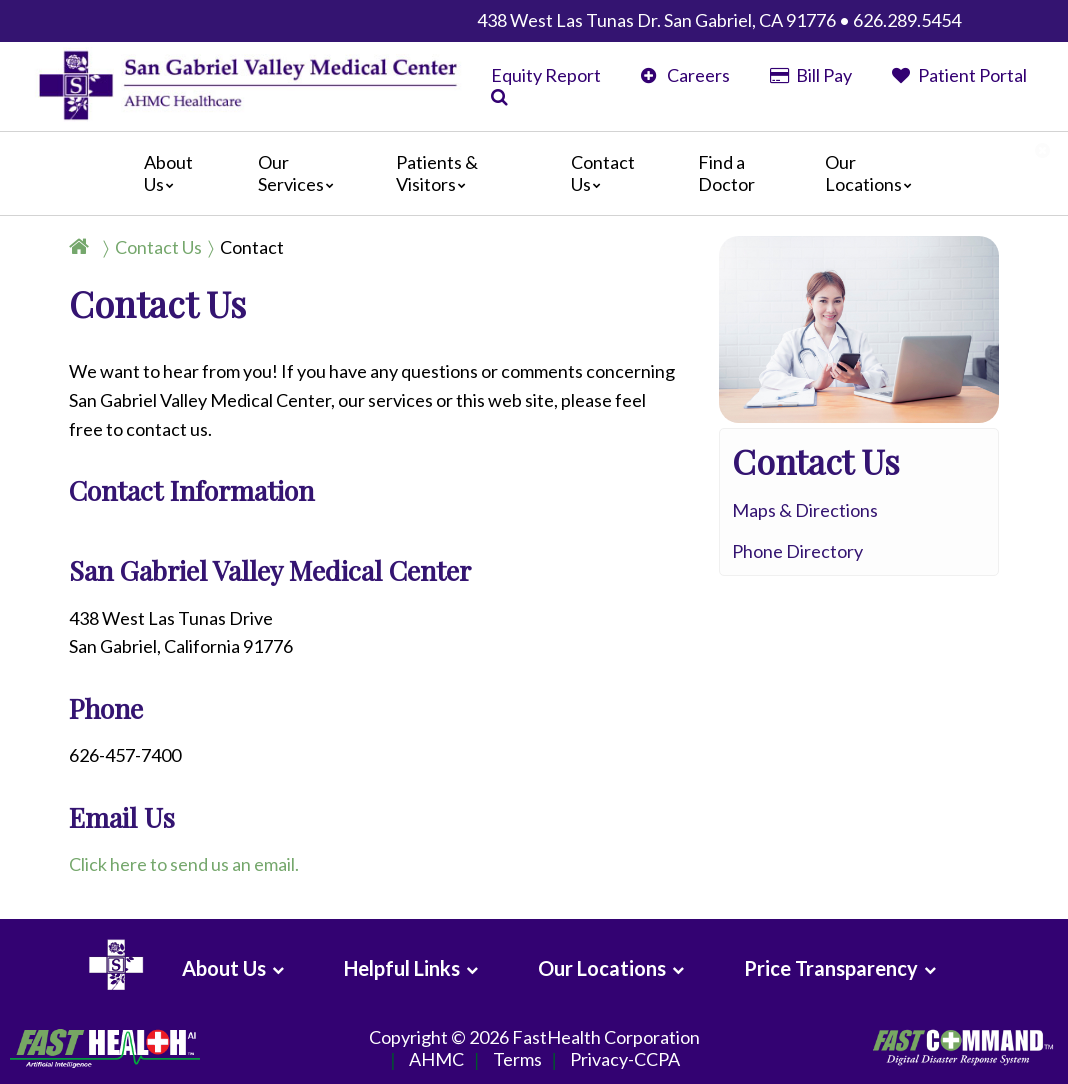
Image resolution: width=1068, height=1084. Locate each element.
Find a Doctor (726, 173)
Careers (685, 75)
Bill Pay (811, 75)
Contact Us (603, 173)
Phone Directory (797, 551)
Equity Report (546, 75)
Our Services (301, 173)
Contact (252, 247)
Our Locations (873, 173)
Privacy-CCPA (625, 1060)
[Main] (534, 173)
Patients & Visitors (437, 173)
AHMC (436, 1060)
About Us (168, 173)
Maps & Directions (805, 510)
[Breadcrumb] (184, 247)
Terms (517, 1060)
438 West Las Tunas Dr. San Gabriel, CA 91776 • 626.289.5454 (719, 20)
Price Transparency (831, 968)
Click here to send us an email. (184, 864)
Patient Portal (959, 75)
